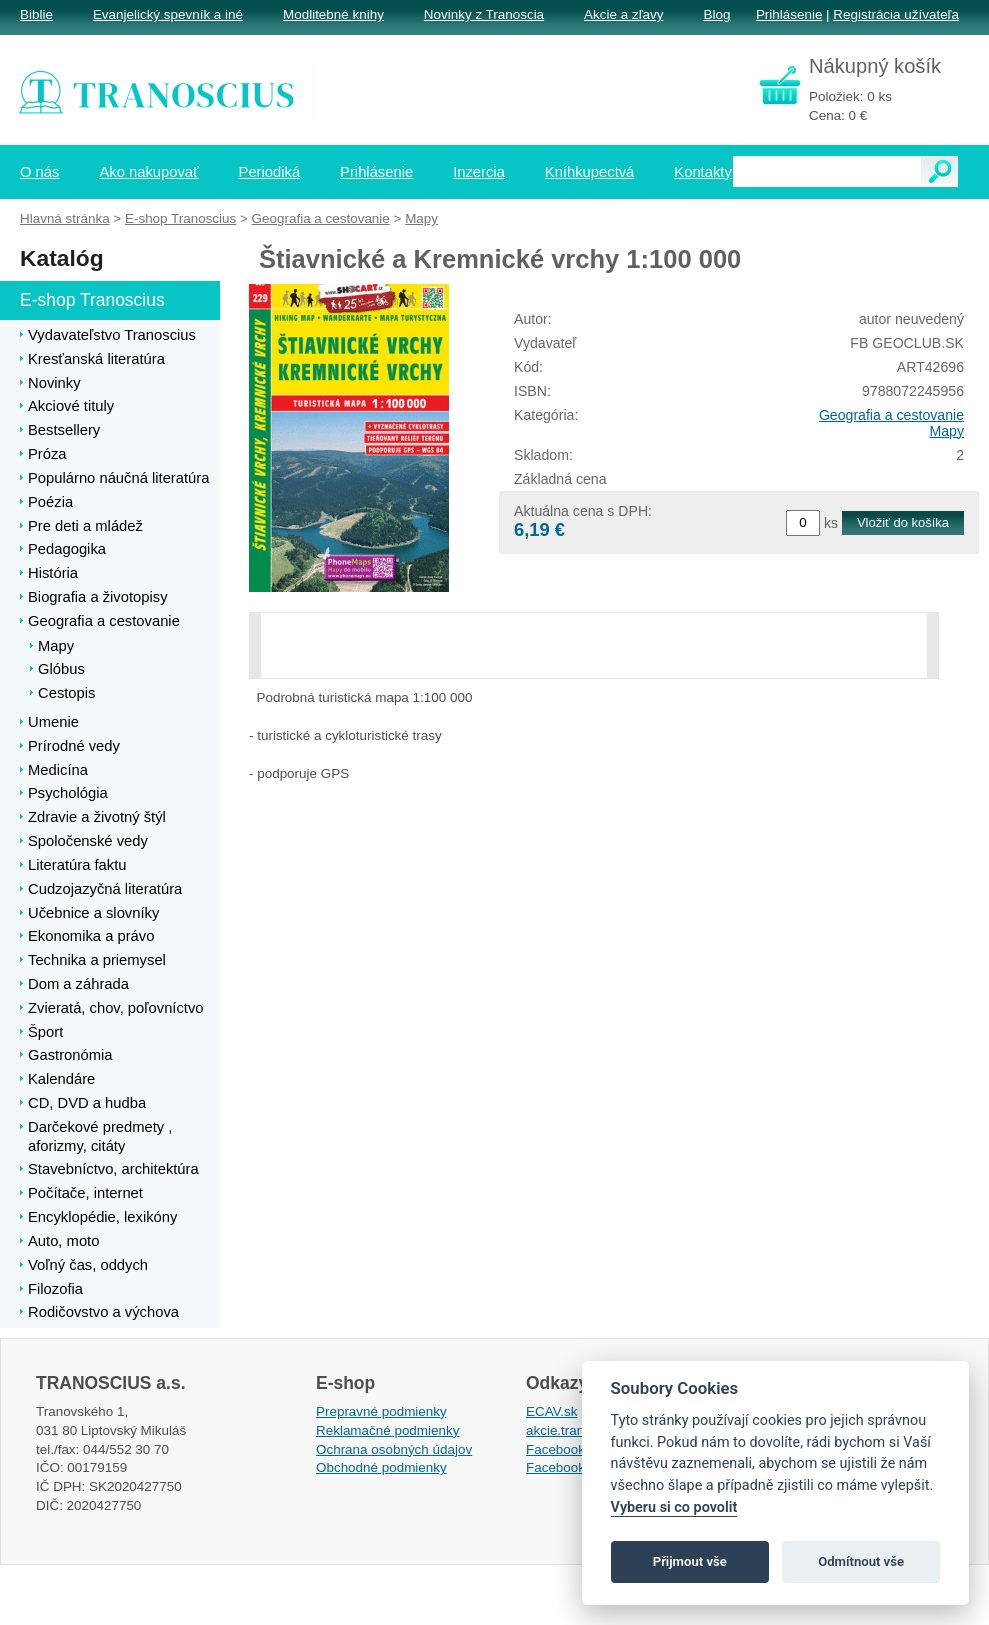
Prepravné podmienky (381, 1411)
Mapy (946, 431)
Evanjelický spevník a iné (168, 14)
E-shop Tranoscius (180, 218)
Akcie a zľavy (623, 14)
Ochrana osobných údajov (394, 1449)
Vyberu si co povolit (674, 1507)
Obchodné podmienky (381, 1467)
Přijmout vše (690, 1561)
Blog (716, 14)
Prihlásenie (789, 14)
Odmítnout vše (861, 1561)
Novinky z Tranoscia (484, 14)
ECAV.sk (552, 1411)
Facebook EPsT (574, 1467)
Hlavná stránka (65, 218)
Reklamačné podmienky (387, 1430)
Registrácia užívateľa (896, 14)
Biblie (36, 14)
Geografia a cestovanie (891, 415)
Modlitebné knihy (333, 14)
